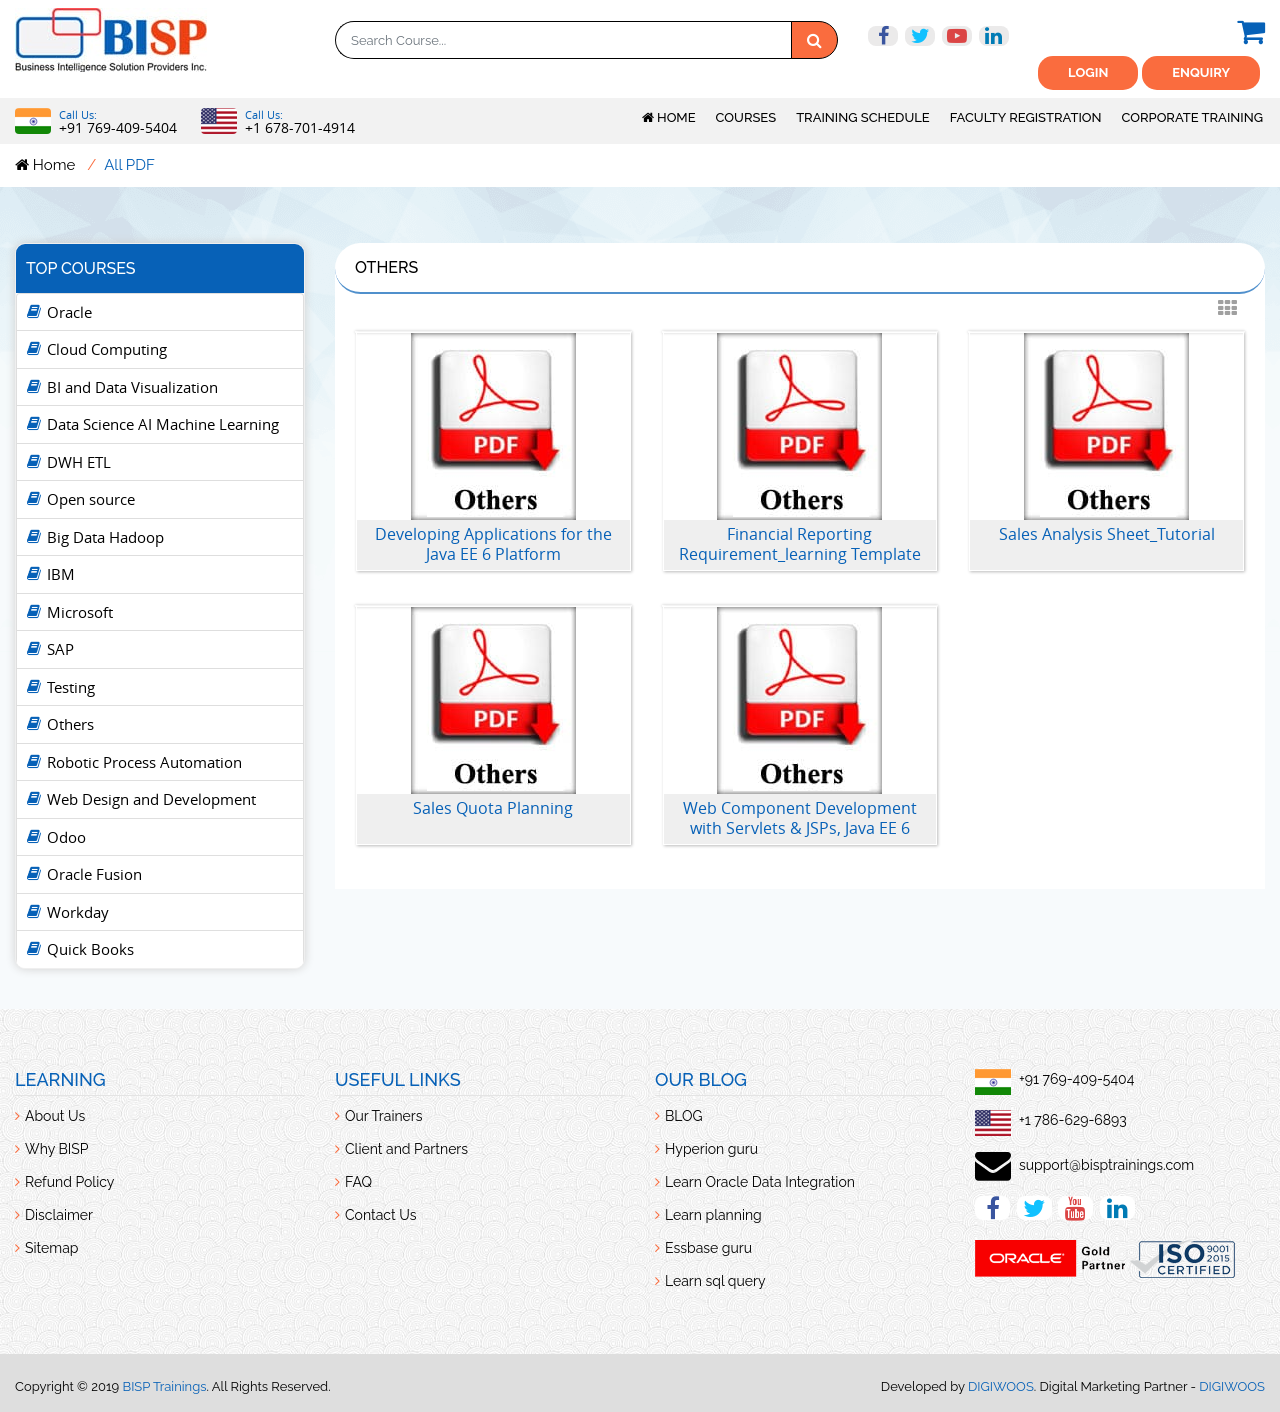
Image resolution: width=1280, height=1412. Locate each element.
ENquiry (1201, 72)
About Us (55, 1116)
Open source (91, 499)
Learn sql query (715, 1281)
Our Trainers (384, 1116)
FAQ (358, 1182)
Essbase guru (708, 1248)
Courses (746, 117)
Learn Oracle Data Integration (760, 1182)
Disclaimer (59, 1215)
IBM (61, 574)
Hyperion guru (711, 1149)
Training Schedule (863, 117)
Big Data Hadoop (105, 537)
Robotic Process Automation (144, 762)
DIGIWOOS (1001, 1386)
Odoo (66, 837)
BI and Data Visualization (132, 387)
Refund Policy (69, 1182)
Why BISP (56, 1149)
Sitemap (51, 1248)
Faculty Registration (1026, 117)
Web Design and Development (151, 799)
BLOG (684, 1116)
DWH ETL (79, 462)
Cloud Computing (107, 349)
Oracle (69, 312)
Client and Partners (406, 1149)
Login (1088, 72)
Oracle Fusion (94, 874)
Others (70, 724)
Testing (71, 687)
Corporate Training (1192, 117)
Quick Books (90, 949)
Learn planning (713, 1215)
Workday (78, 912)
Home (669, 117)
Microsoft (80, 612)
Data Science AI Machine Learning (163, 424)
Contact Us (380, 1215)
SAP (60, 649)
